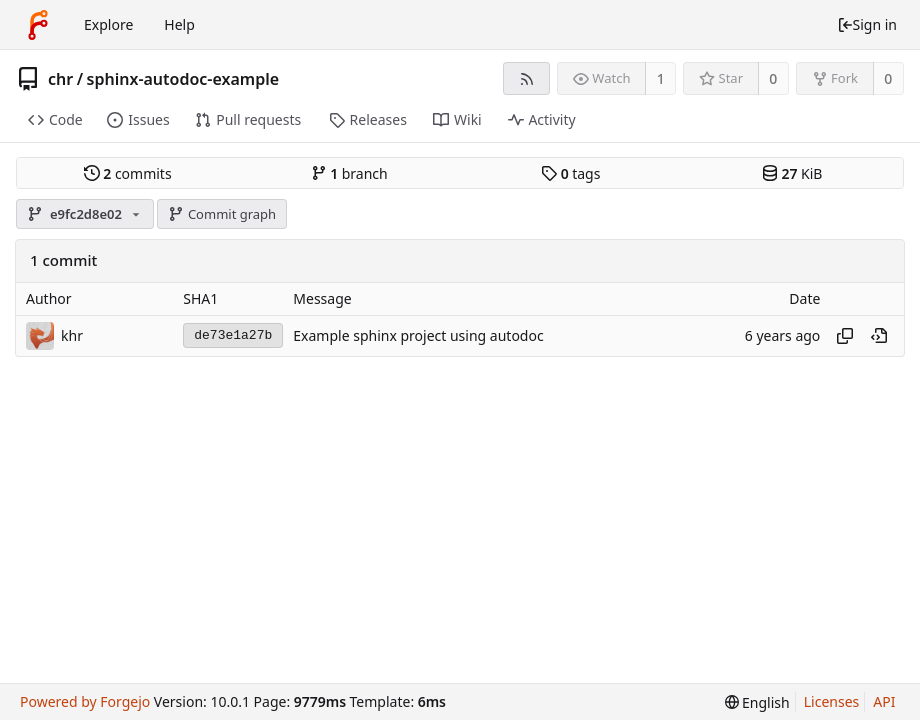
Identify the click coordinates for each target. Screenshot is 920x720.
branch (349, 173)
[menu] (757, 702)
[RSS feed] (526, 78)
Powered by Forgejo (85, 701)
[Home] (38, 25)
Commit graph (222, 214)
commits (128, 173)
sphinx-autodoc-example (183, 79)
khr (72, 335)
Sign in (867, 24)
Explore (108, 24)
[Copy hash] (845, 336)
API (884, 701)
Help (179, 24)
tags (570, 173)
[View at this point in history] (879, 336)
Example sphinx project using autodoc (418, 335)
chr (60, 79)
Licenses (832, 701)
